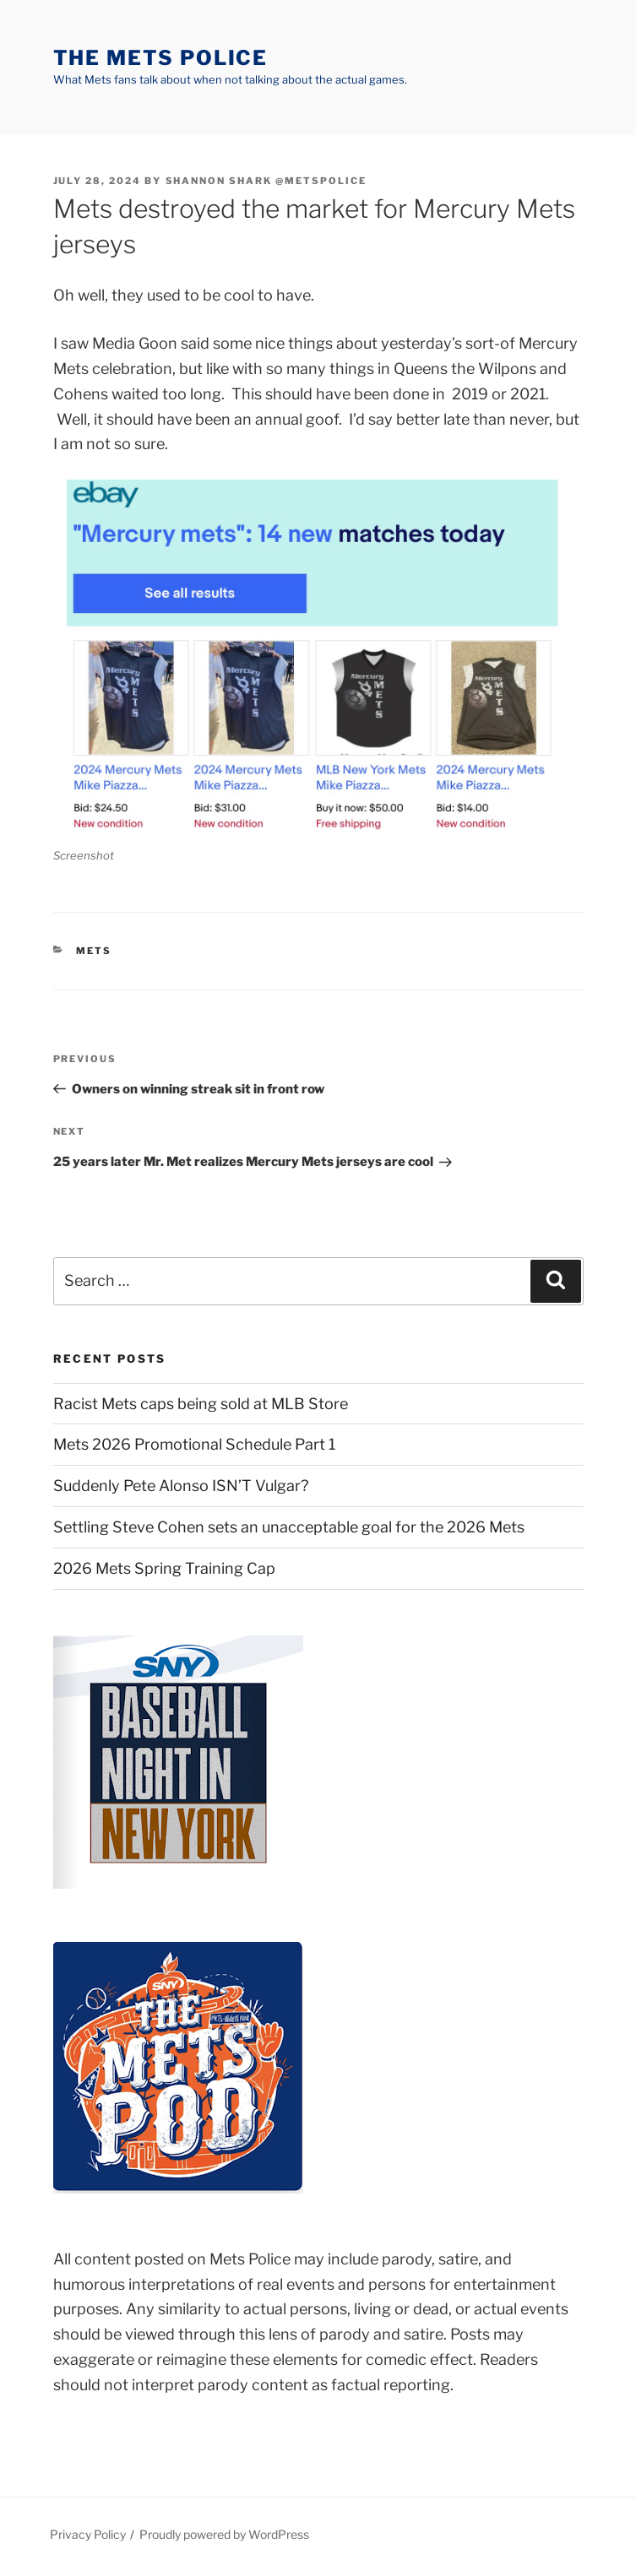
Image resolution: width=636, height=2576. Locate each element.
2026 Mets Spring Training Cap (164, 1568)
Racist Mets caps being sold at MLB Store (200, 1404)
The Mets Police (161, 58)
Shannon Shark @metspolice (266, 181)
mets (93, 951)
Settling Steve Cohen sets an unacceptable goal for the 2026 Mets (289, 1527)
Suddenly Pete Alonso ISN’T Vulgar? (180, 1485)
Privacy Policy (88, 2534)
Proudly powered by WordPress (224, 2534)
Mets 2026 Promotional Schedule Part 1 (194, 1444)
